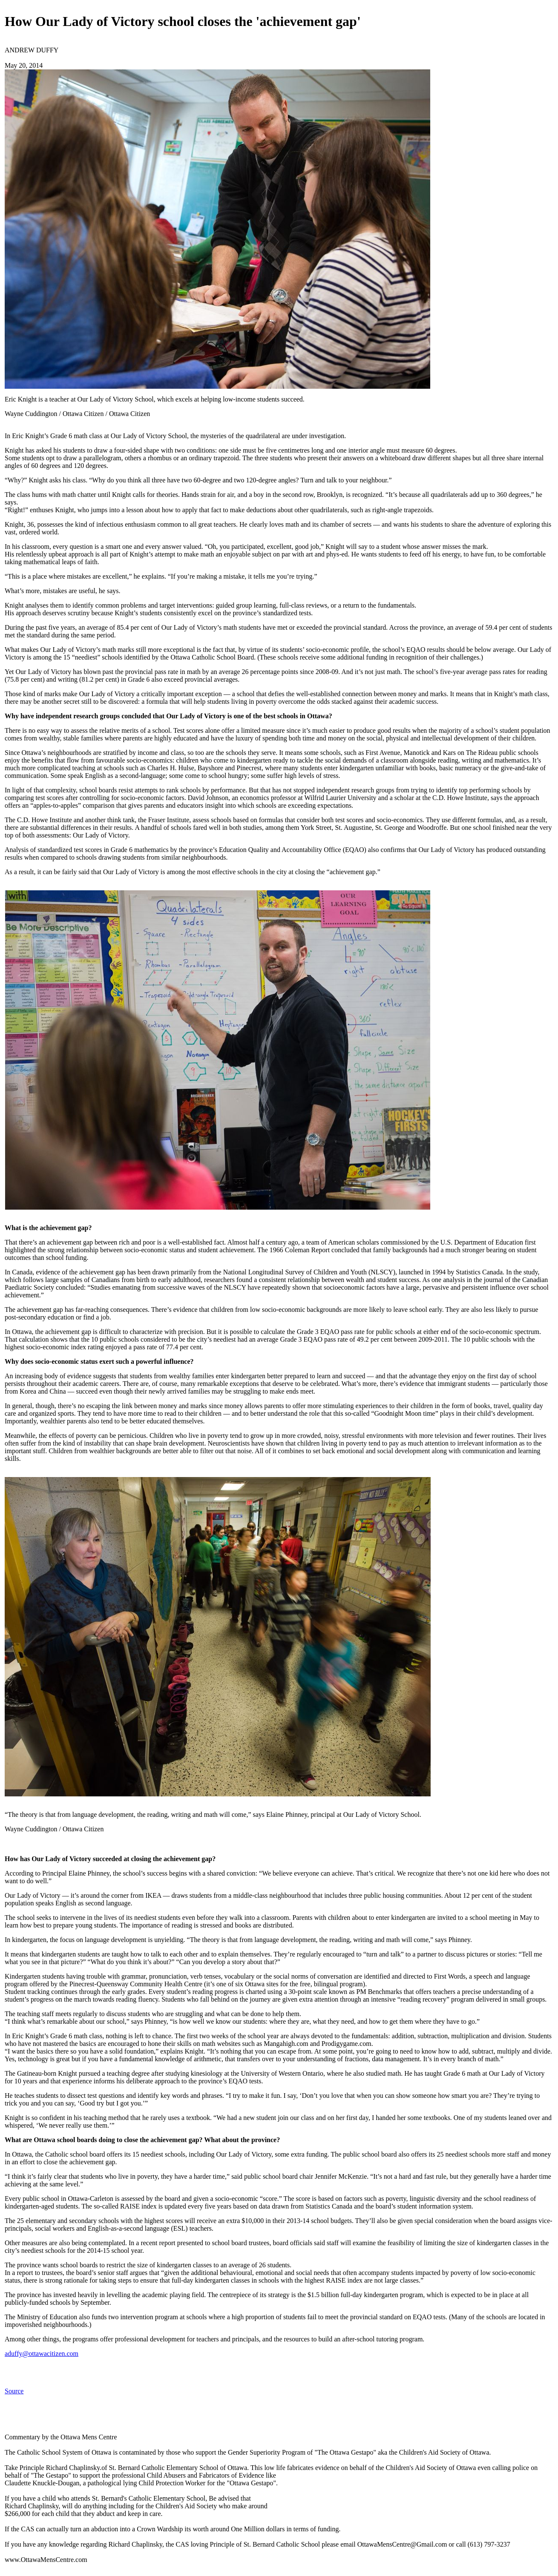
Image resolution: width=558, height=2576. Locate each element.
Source (14, 2391)
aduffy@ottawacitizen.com (41, 2353)
